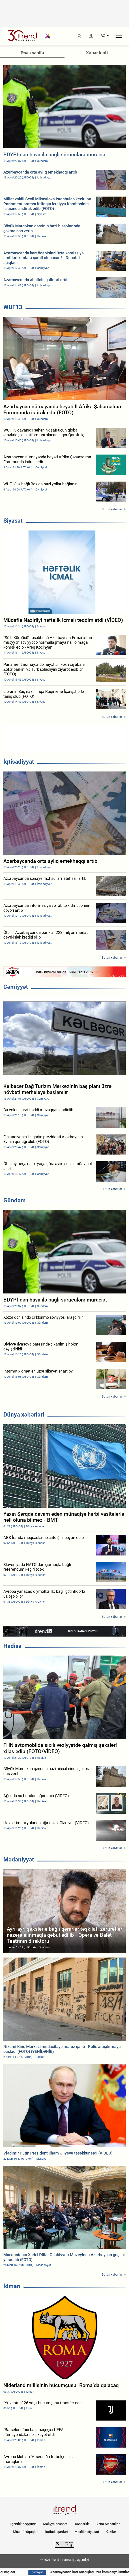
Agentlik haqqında (23, 2524)
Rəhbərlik (82, 2524)
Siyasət (13, 520)
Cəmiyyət (15, 986)
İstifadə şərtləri (56, 2532)
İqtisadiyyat (18, 761)
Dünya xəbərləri (23, 1414)
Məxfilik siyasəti (87, 2532)
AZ (103, 36)
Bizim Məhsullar (108, 2524)
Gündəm (14, 1200)
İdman (11, 2286)
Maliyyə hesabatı (55, 2524)
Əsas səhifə (32, 52)
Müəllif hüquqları (26, 2532)
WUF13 (12, 307)
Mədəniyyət (18, 1859)
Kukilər (111, 2532)
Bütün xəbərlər (112, 509)
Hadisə (12, 1646)
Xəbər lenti (97, 52)
